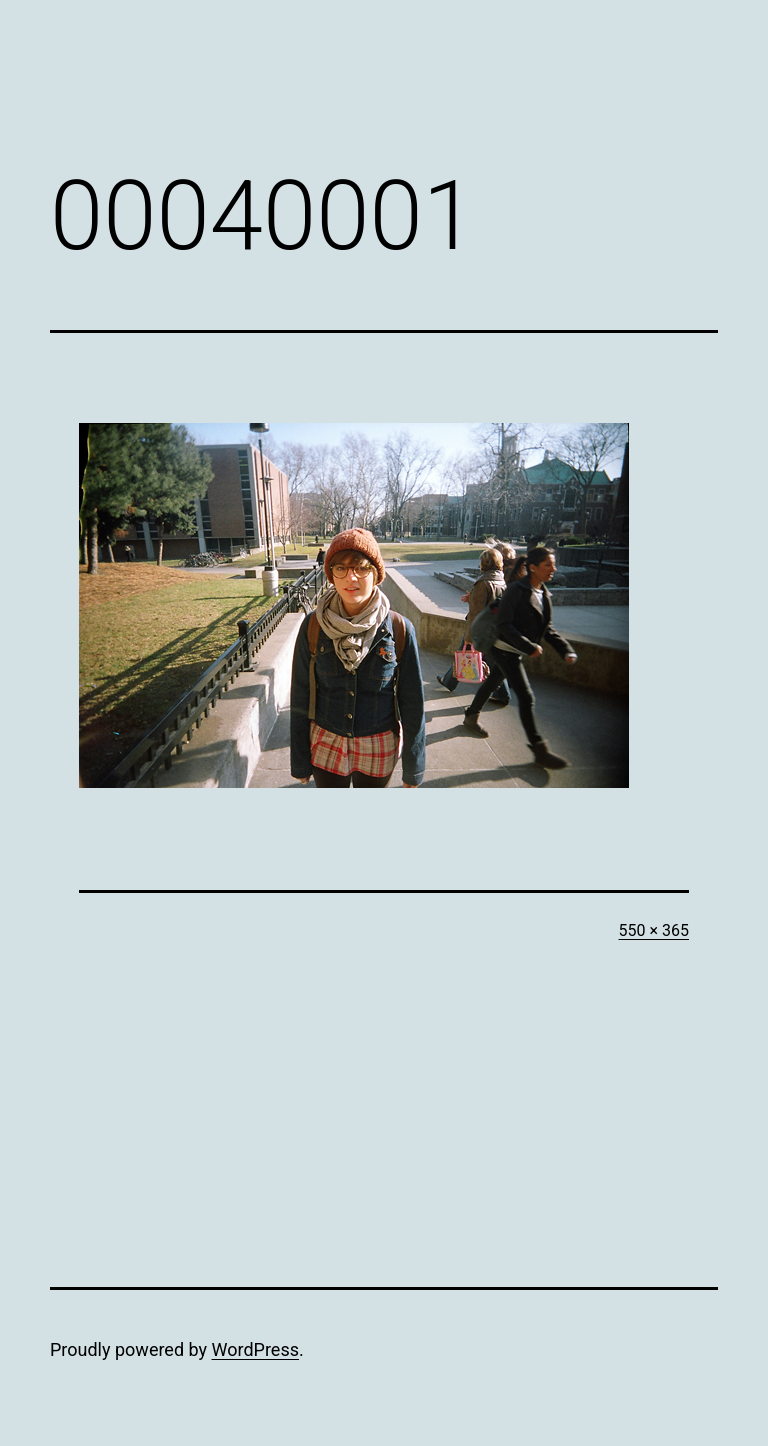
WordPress (255, 1349)
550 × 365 (654, 930)
